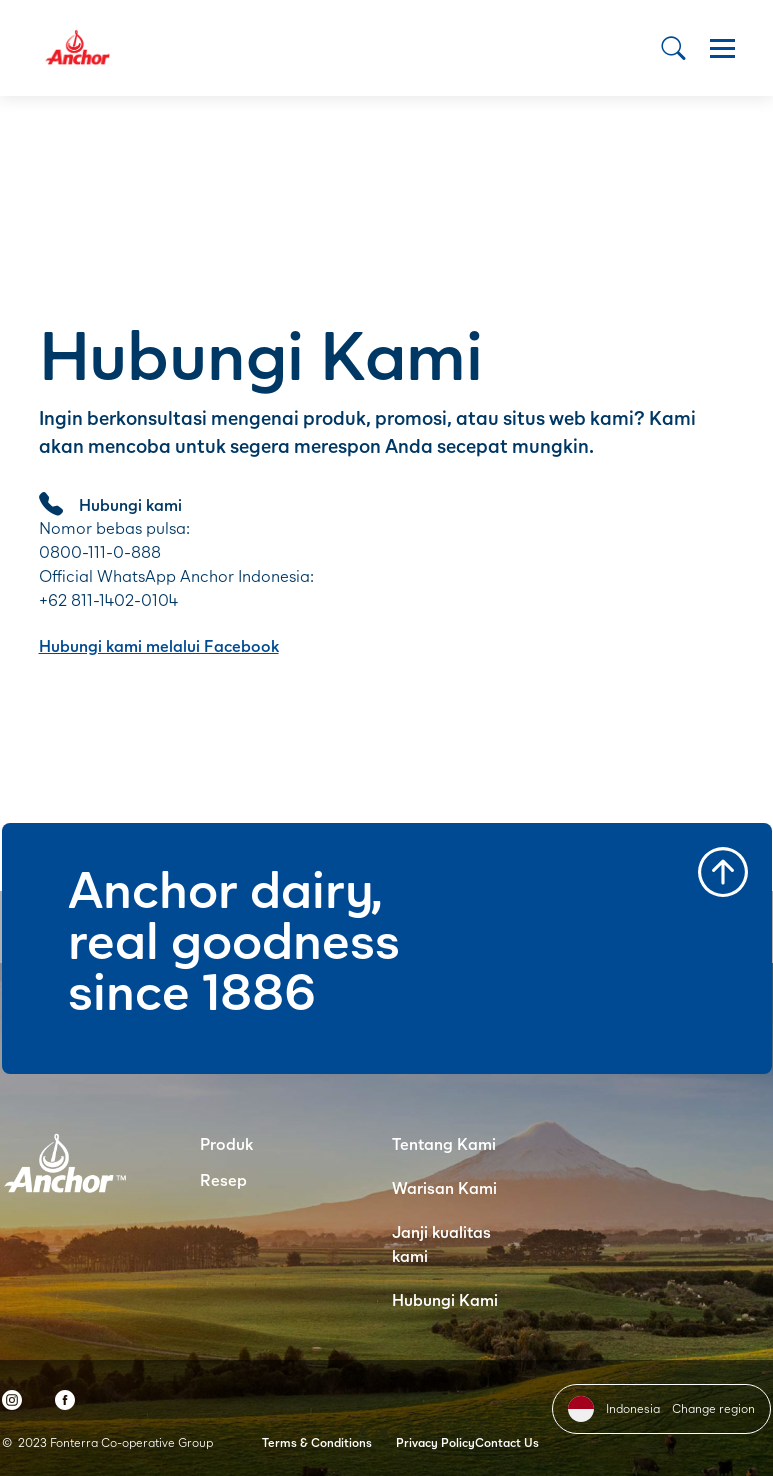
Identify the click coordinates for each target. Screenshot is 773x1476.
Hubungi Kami (445, 1299)
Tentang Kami (444, 1143)
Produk (226, 1143)
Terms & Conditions (317, 1442)
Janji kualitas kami (441, 1243)
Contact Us (507, 1442)
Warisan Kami (444, 1187)
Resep (223, 1179)
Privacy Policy (435, 1442)
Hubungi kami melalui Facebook (159, 645)
